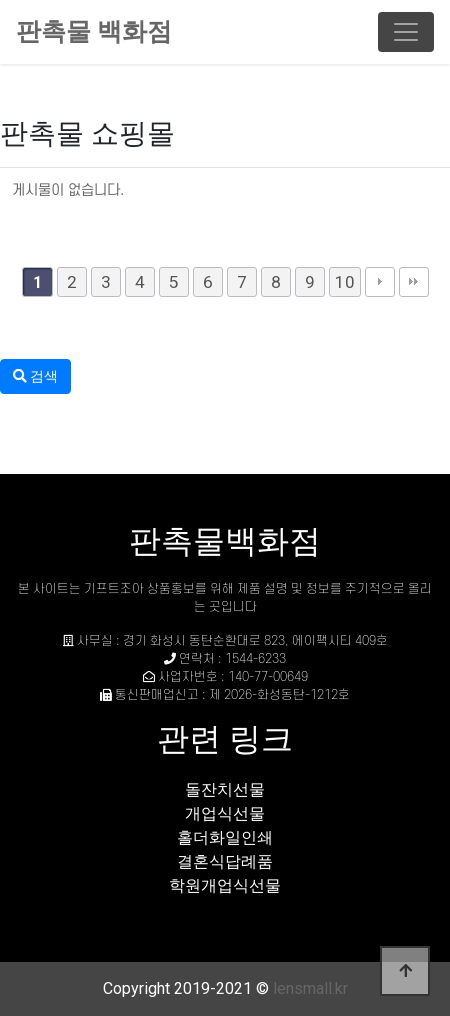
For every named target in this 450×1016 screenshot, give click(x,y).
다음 (380, 282)
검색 (35, 376)
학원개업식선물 (225, 885)
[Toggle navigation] (406, 32)
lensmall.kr (310, 988)
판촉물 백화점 (94, 31)
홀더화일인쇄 (225, 837)
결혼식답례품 (225, 861)
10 (345, 282)
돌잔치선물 (225, 789)
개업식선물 (225, 813)
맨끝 (414, 282)
